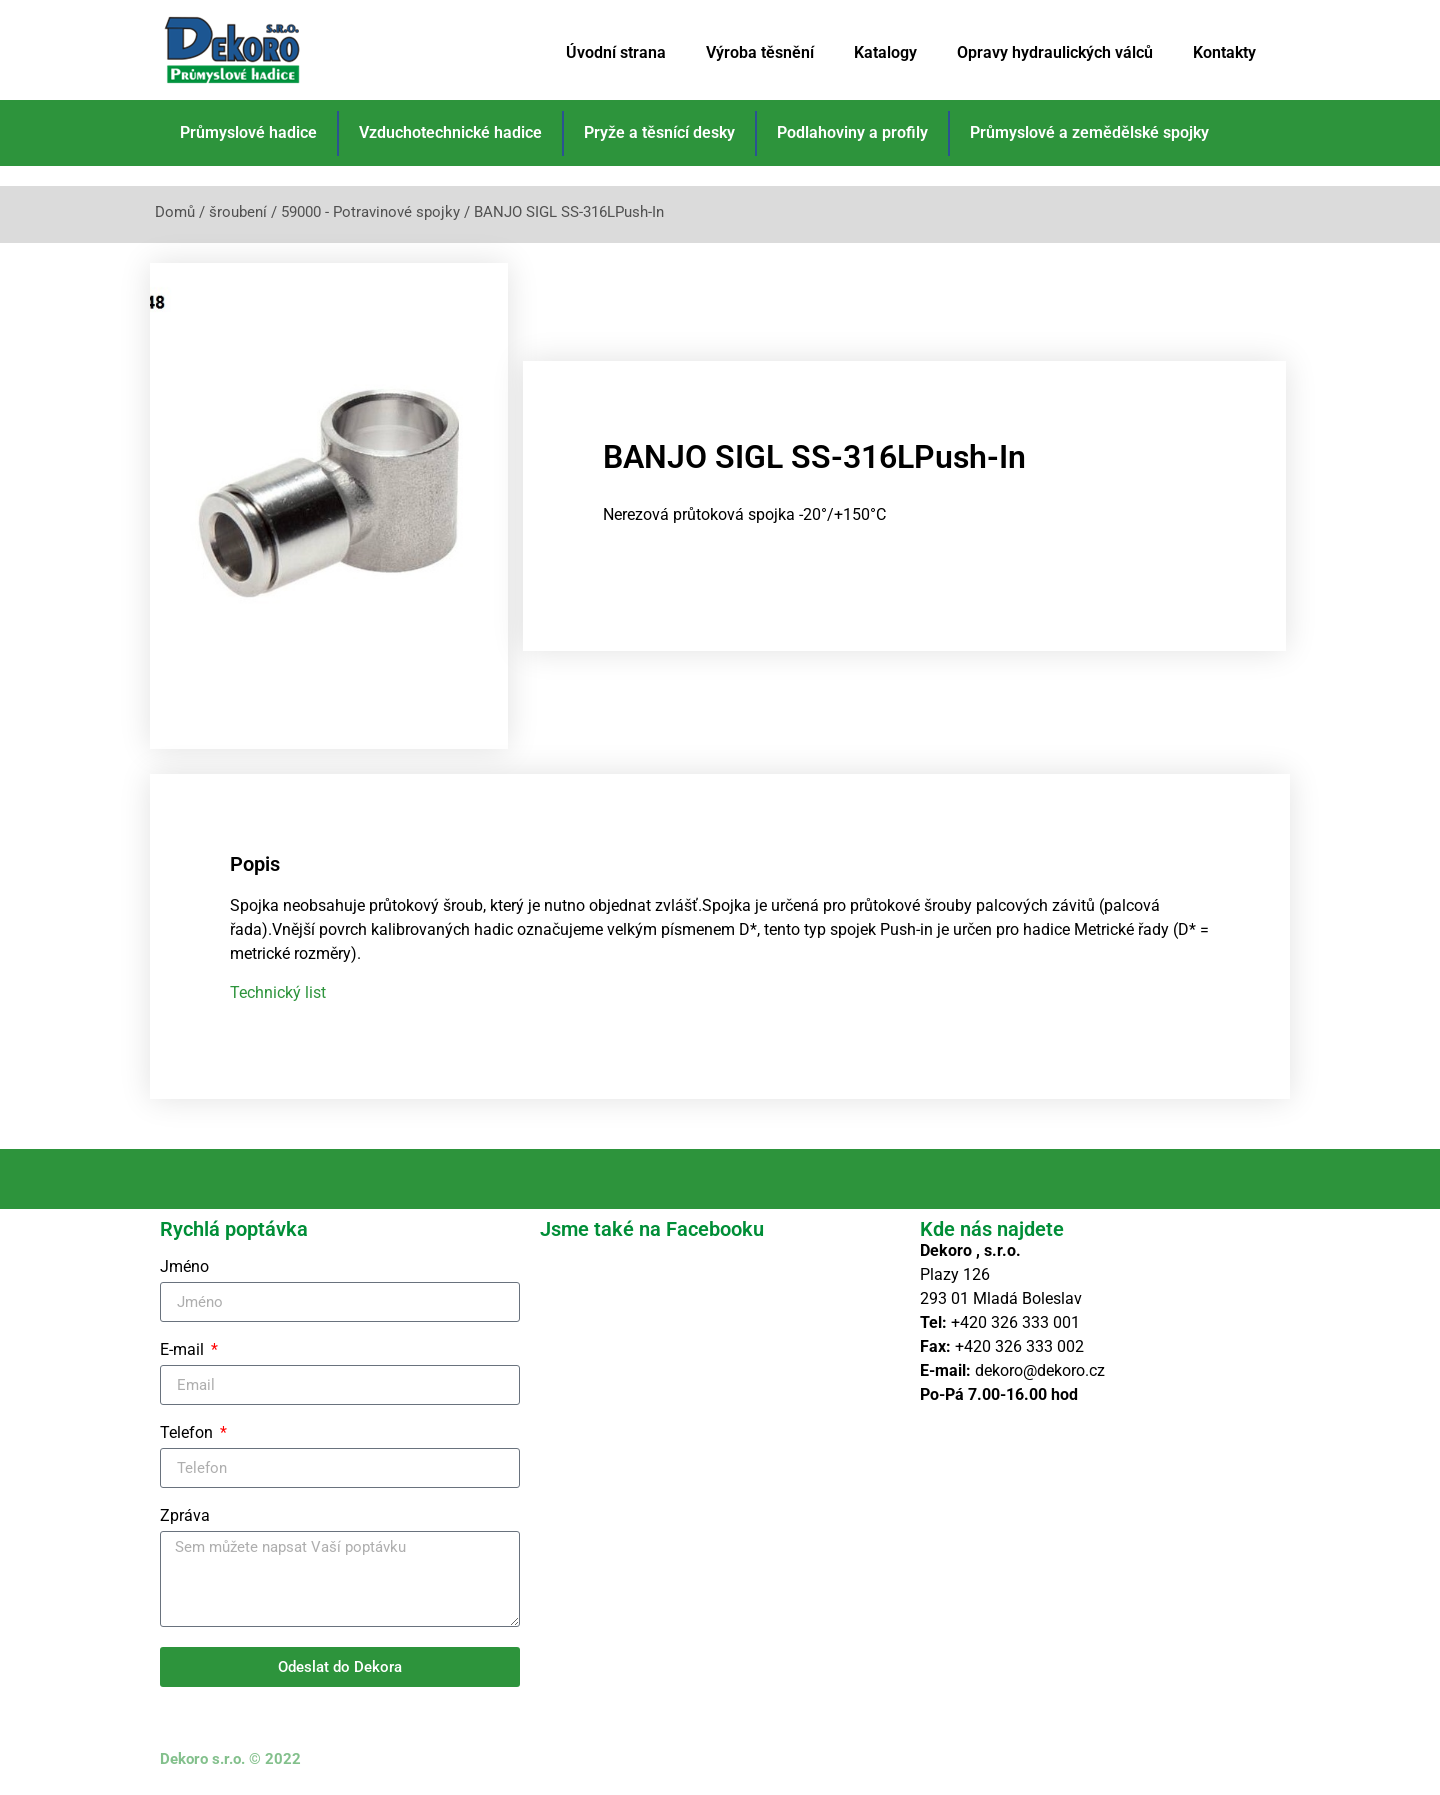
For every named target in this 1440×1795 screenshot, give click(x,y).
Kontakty (1224, 52)
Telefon (188, 1433)
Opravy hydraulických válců (1055, 52)
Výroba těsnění (760, 52)
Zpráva (185, 1516)
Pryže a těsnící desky (659, 132)
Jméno (184, 1267)
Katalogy (885, 52)
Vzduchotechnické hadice (450, 132)
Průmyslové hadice (248, 132)
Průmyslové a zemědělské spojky (1089, 132)
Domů (175, 212)
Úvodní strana (616, 52)
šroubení (238, 212)
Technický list (278, 991)
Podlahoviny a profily (852, 132)
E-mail (184, 1350)
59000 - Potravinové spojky (370, 212)
